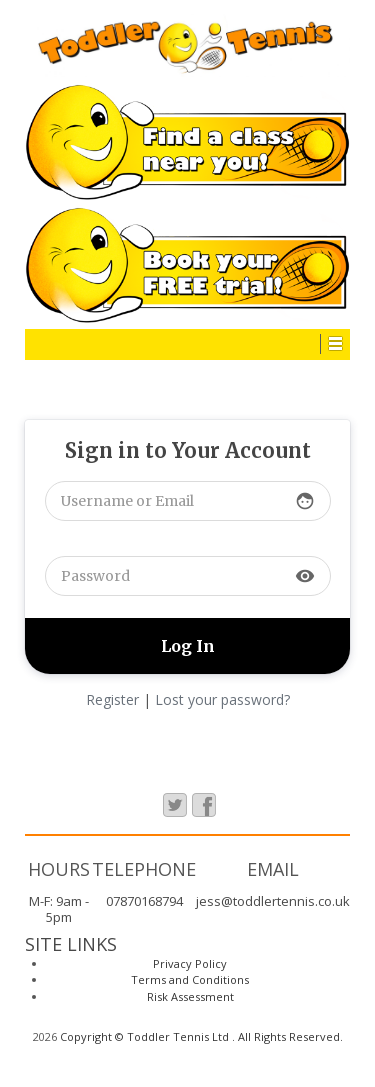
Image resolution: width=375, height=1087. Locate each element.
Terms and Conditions (190, 979)
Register (112, 699)
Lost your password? (222, 699)
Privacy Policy (190, 963)
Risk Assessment (190, 996)
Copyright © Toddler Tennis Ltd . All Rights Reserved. (200, 1036)
